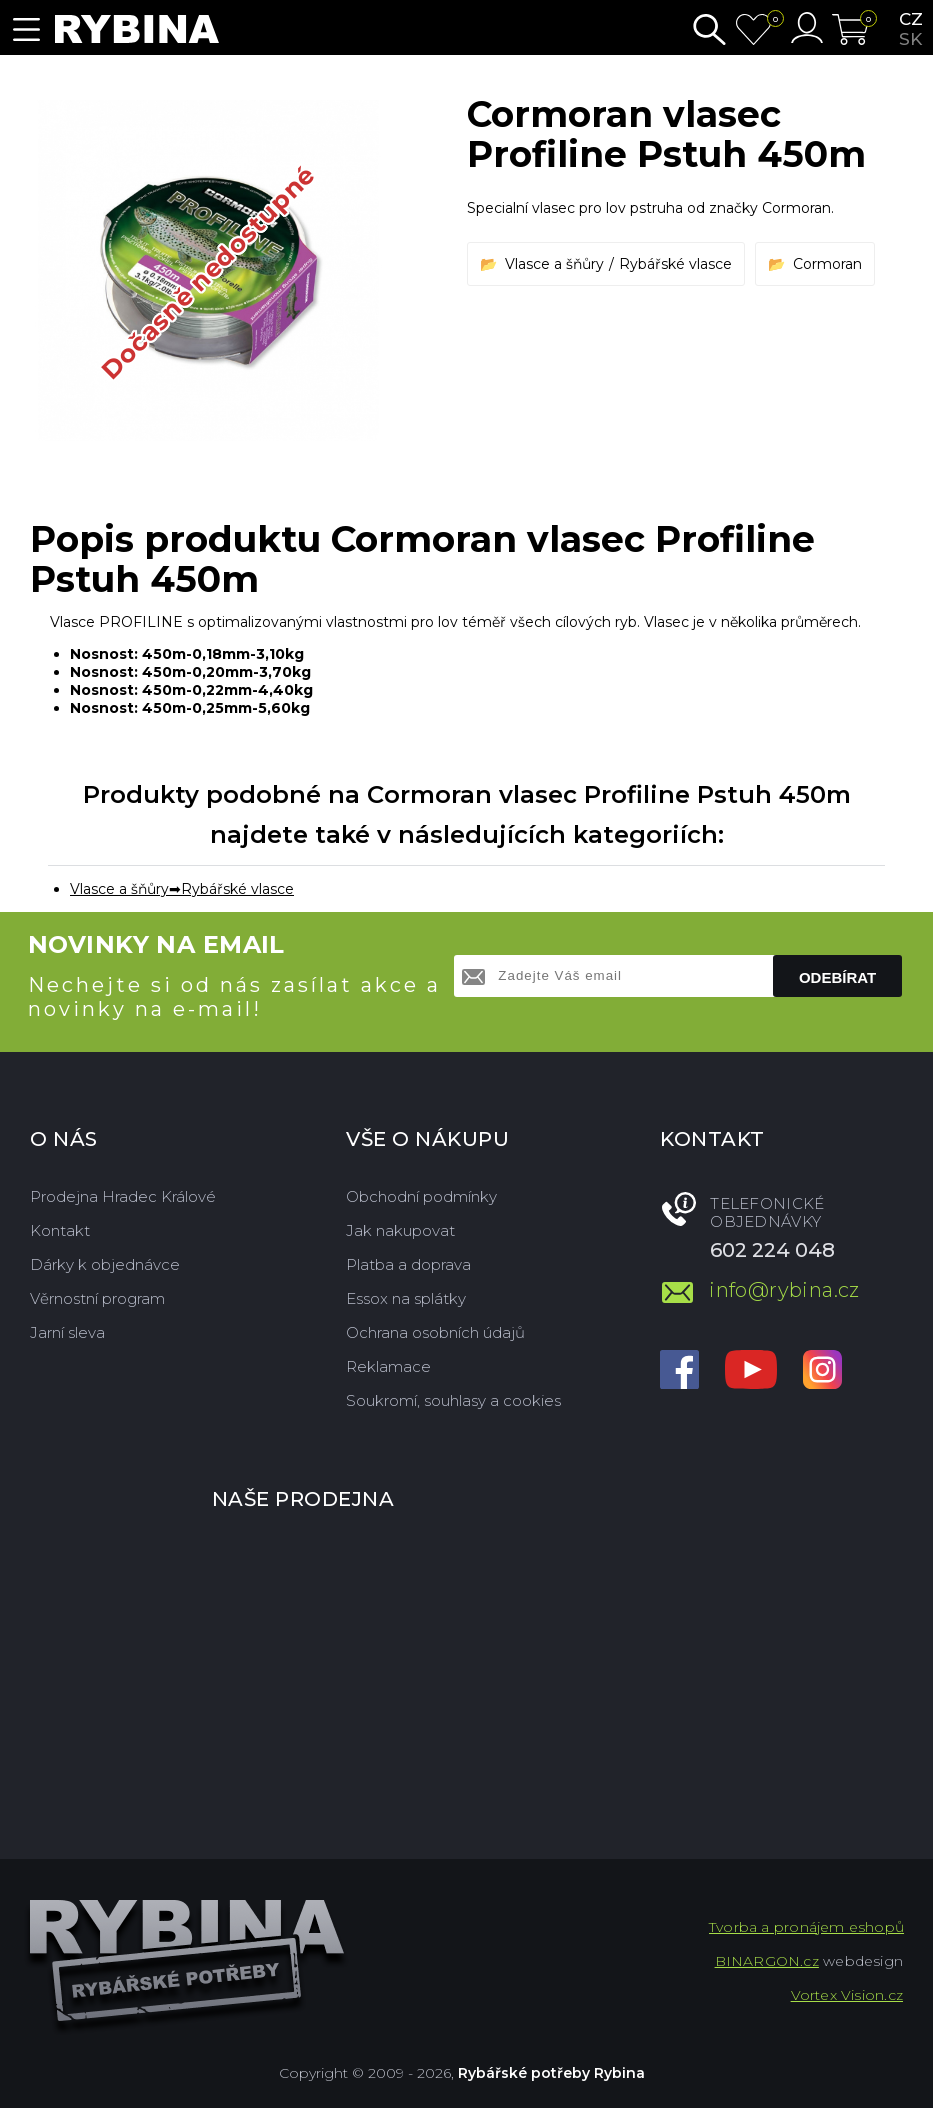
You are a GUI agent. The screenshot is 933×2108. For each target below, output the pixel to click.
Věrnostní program (97, 1298)
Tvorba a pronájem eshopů (806, 1927)
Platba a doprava (408, 1264)
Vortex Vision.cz (847, 1995)
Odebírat (837, 977)
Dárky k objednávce (105, 1264)
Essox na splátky (406, 1298)
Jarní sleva (67, 1332)
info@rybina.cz (784, 1290)
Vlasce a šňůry (554, 264)
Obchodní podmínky (421, 1196)
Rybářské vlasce (675, 264)
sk (910, 39)
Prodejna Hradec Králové (123, 1196)
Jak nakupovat (400, 1230)
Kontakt (60, 1230)
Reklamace (388, 1366)
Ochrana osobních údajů (435, 1332)
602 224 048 (772, 1250)
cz (911, 19)
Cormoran (827, 264)
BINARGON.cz (767, 1961)
